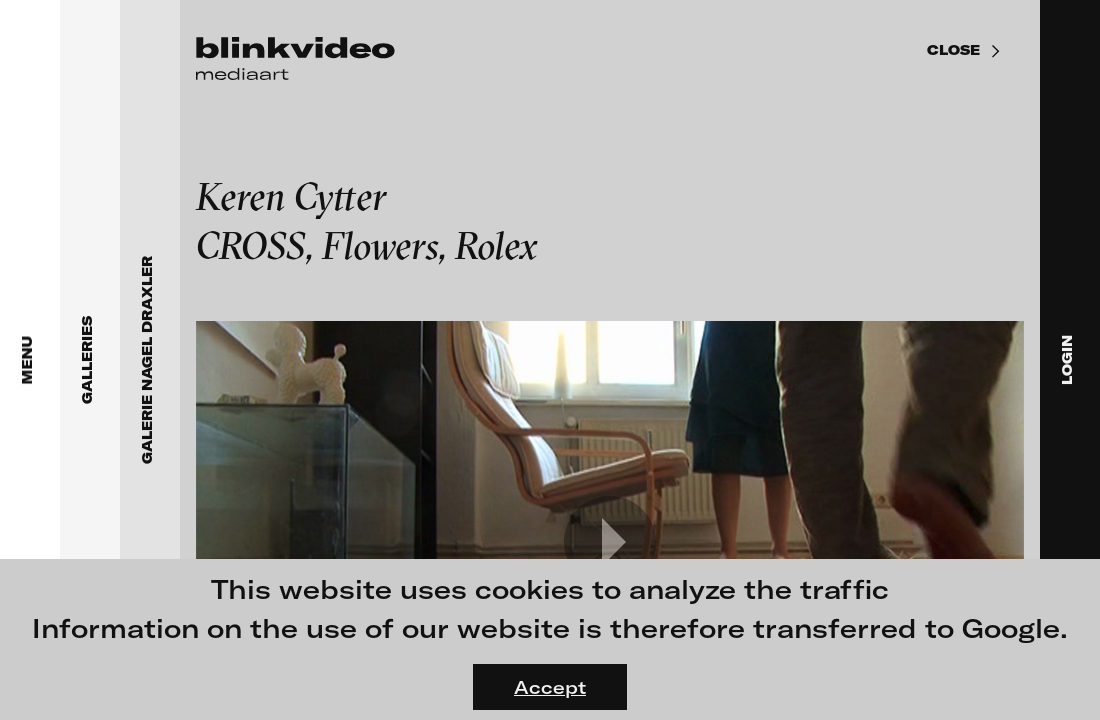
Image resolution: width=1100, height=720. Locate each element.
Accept (550, 687)
